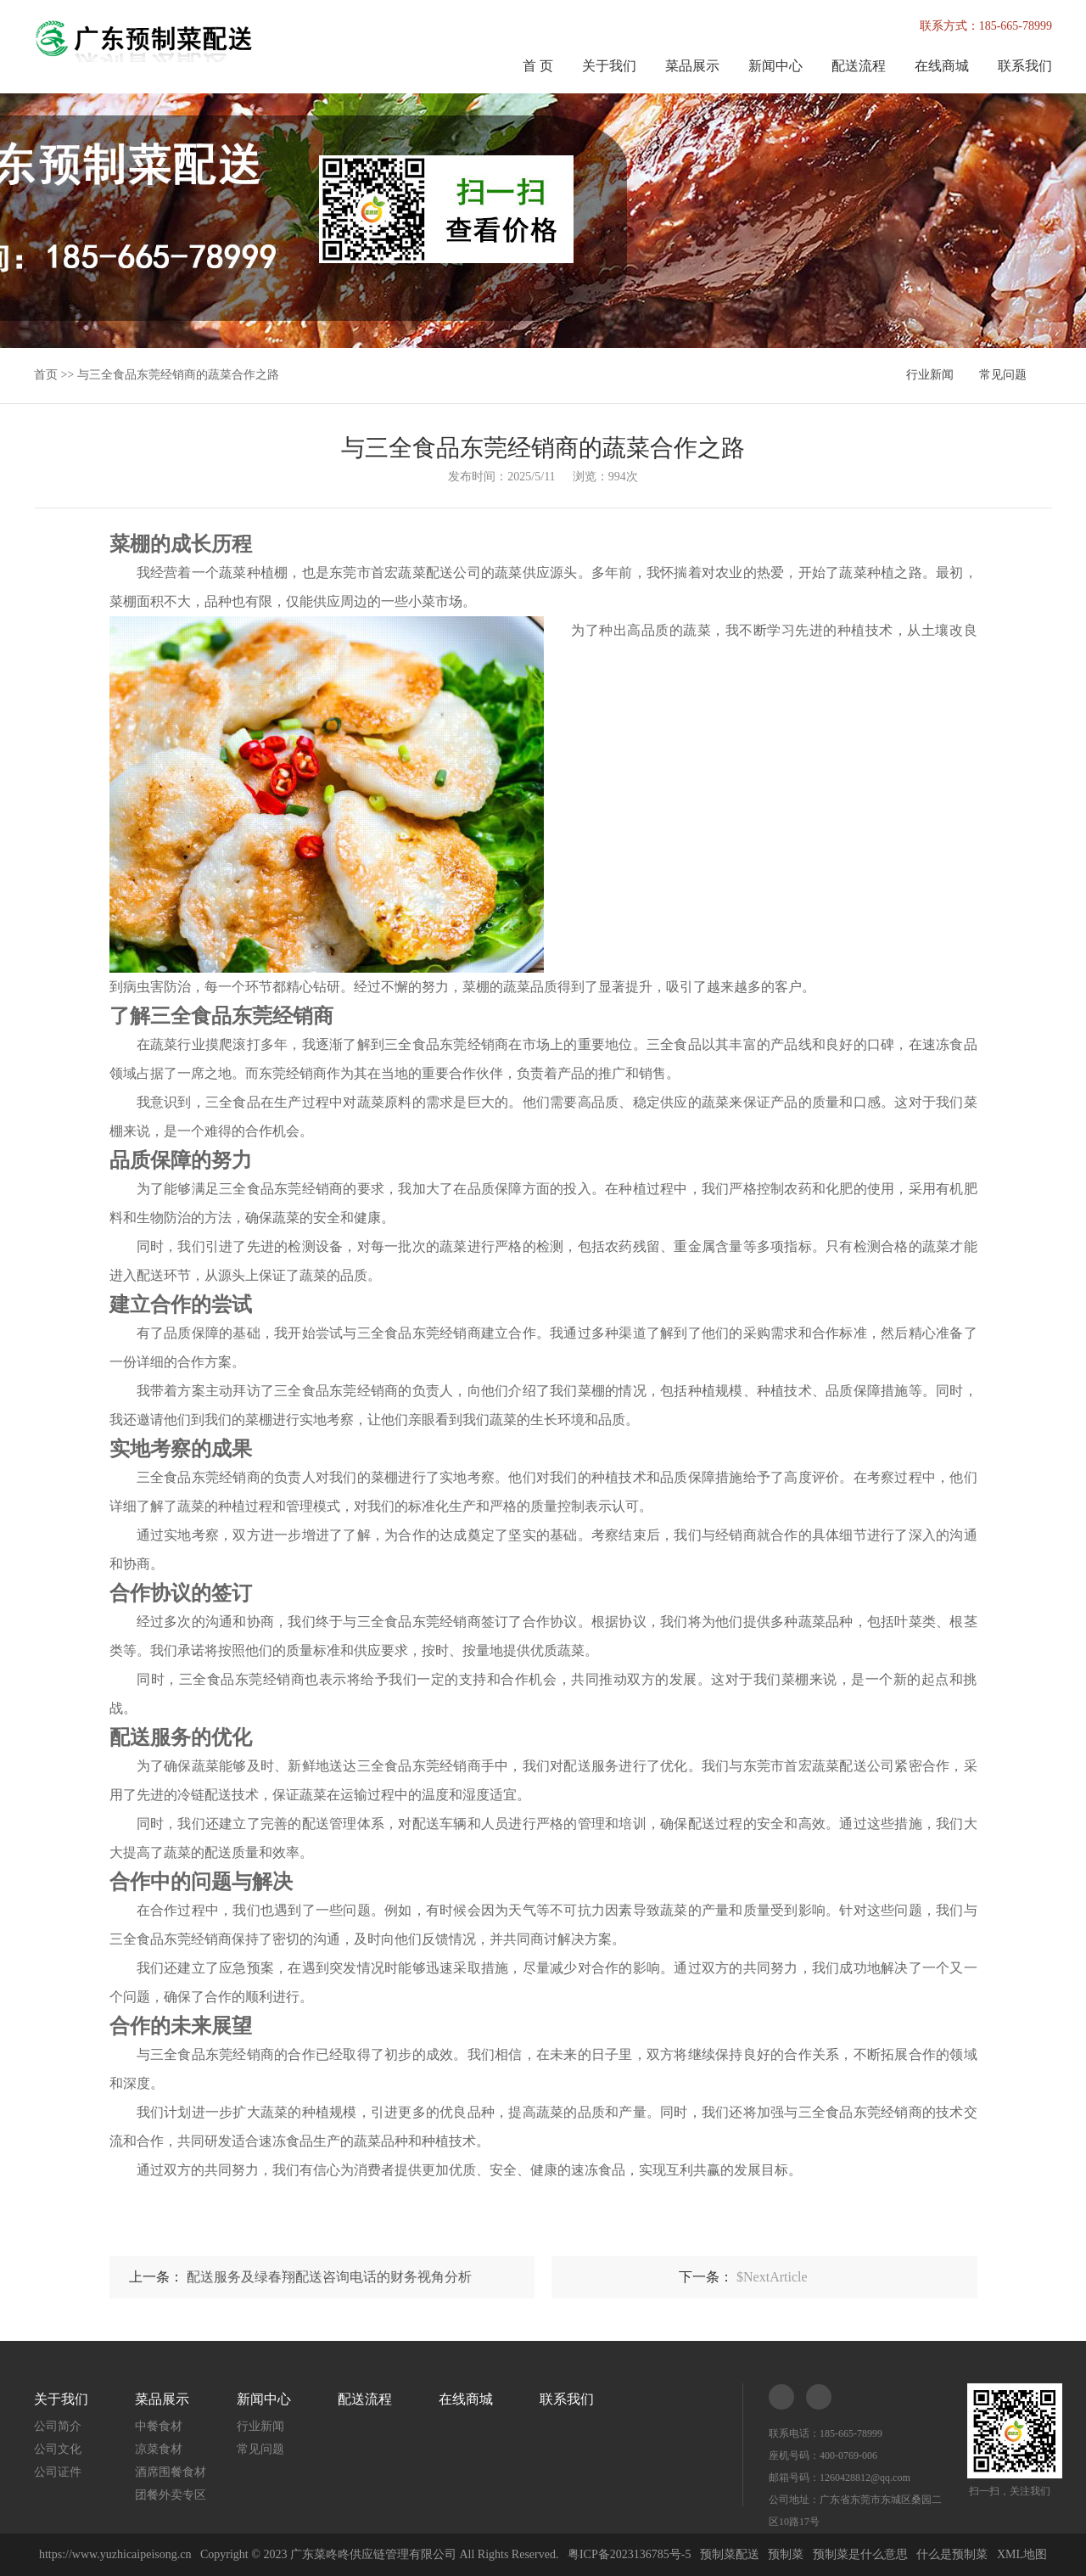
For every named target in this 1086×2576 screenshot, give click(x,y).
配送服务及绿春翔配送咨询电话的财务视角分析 (329, 2277)
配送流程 (858, 66)
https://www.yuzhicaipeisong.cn (116, 2554)
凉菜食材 (158, 2449)
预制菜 (785, 2554)
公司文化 (57, 2449)
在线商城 (942, 66)
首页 (46, 374)
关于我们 (609, 66)
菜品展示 (692, 66)
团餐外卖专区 (170, 2495)
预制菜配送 (729, 2554)
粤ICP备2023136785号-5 (629, 2554)
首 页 (538, 66)
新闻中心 (775, 66)
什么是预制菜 (952, 2554)
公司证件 (57, 2472)
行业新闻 (930, 374)
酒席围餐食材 (170, 2472)
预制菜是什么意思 (860, 2554)
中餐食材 (158, 2426)
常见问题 (1003, 374)
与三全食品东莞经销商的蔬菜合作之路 (178, 374)
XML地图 (1022, 2554)
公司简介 (57, 2426)
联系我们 (1025, 66)
